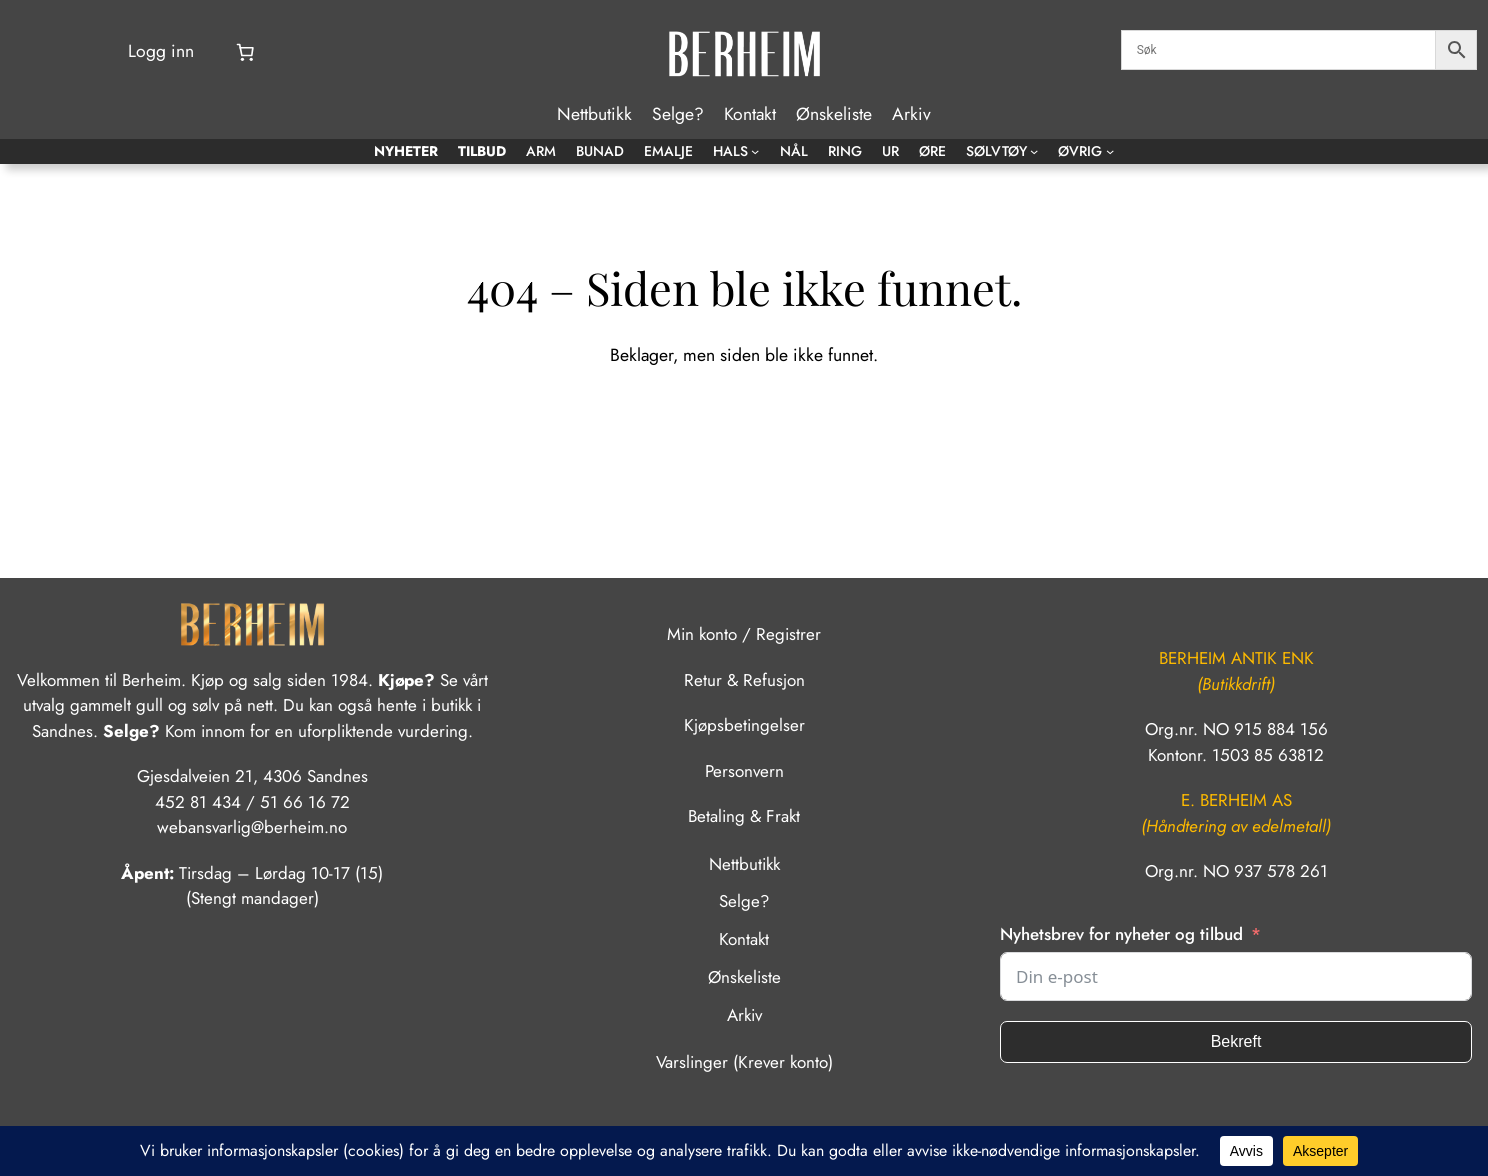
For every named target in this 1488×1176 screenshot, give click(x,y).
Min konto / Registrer (744, 634)
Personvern (744, 771)
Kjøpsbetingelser (744, 725)
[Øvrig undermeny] (1110, 151)
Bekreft (1236, 1041)
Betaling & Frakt (744, 816)
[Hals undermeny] (755, 151)
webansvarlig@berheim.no (252, 827)
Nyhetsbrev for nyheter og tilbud (1121, 934)
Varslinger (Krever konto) (744, 1062)
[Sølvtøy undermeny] (1034, 151)
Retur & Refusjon (744, 680)
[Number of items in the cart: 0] (245, 52)
